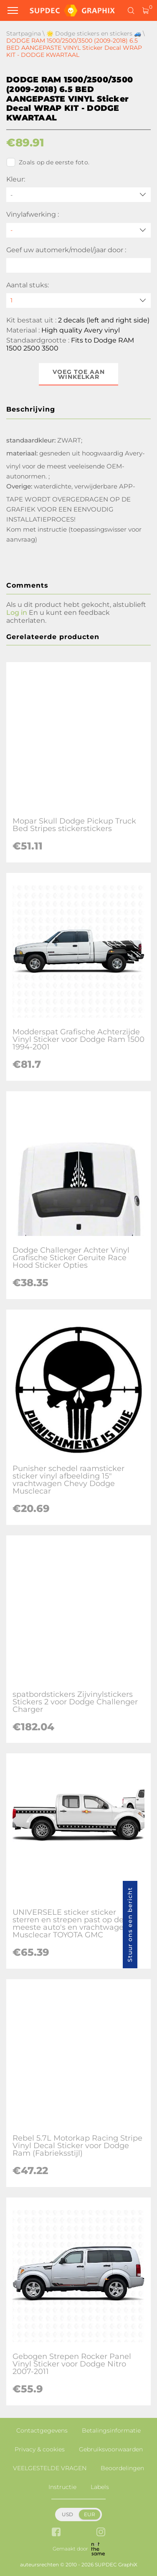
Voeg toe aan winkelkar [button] (79, 374)
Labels (100, 2487)
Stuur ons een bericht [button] (130, 1924)
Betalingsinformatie (111, 2430)
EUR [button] (89, 2514)
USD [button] (67, 2514)
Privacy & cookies (40, 2449)
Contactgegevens (42, 2430)
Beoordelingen (122, 2468)
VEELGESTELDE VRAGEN (49, 2468)
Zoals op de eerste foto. (47, 162)
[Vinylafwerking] (78, 230)
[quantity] (78, 300)
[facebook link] (56, 2532)
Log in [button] (16, 613)
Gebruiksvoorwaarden (111, 2449)
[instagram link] (100, 2532)
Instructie (62, 2487)
